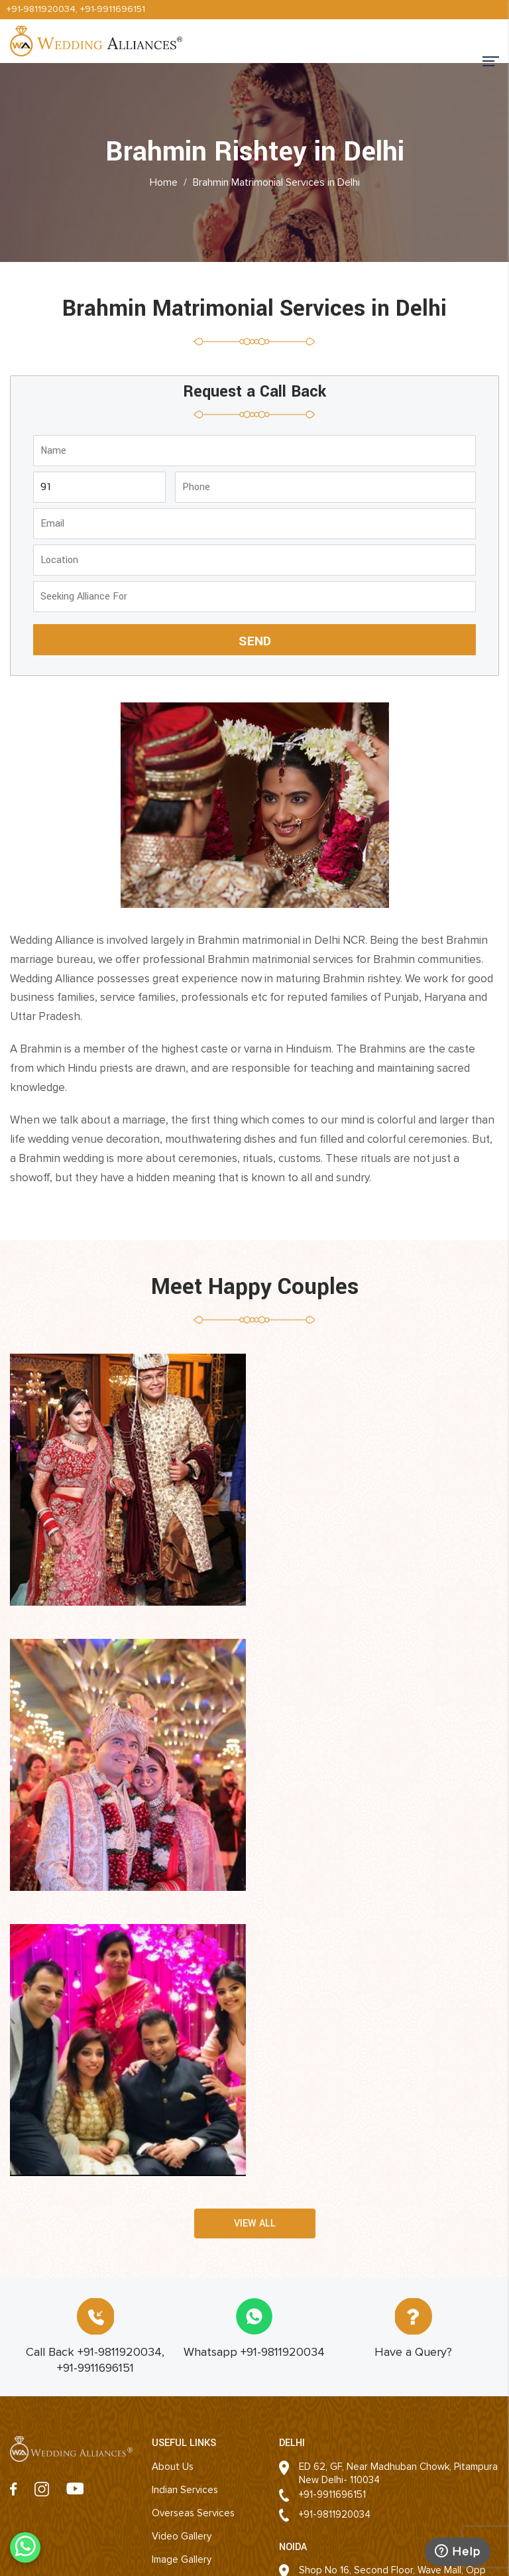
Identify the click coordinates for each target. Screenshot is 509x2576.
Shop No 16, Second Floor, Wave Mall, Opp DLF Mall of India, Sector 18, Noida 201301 (392, 2299)
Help (457, 2551)
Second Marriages (192, 2321)
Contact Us (177, 2368)
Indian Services (185, 2205)
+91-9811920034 (41, 9)
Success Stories (187, 2345)
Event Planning (184, 2298)
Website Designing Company (360, 2554)
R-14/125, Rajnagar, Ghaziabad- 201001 (383, 2470)
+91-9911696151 (112, 9)
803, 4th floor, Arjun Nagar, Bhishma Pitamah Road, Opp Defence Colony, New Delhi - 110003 (377, 2402)
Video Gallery (181, 2252)
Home (164, 182)
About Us (173, 2182)
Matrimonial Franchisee (202, 2391)
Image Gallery (181, 2275)
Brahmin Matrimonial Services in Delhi (276, 182)
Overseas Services (193, 2228)
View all (255, 1939)
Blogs (164, 2414)
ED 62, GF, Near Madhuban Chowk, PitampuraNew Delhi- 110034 (398, 2188)
